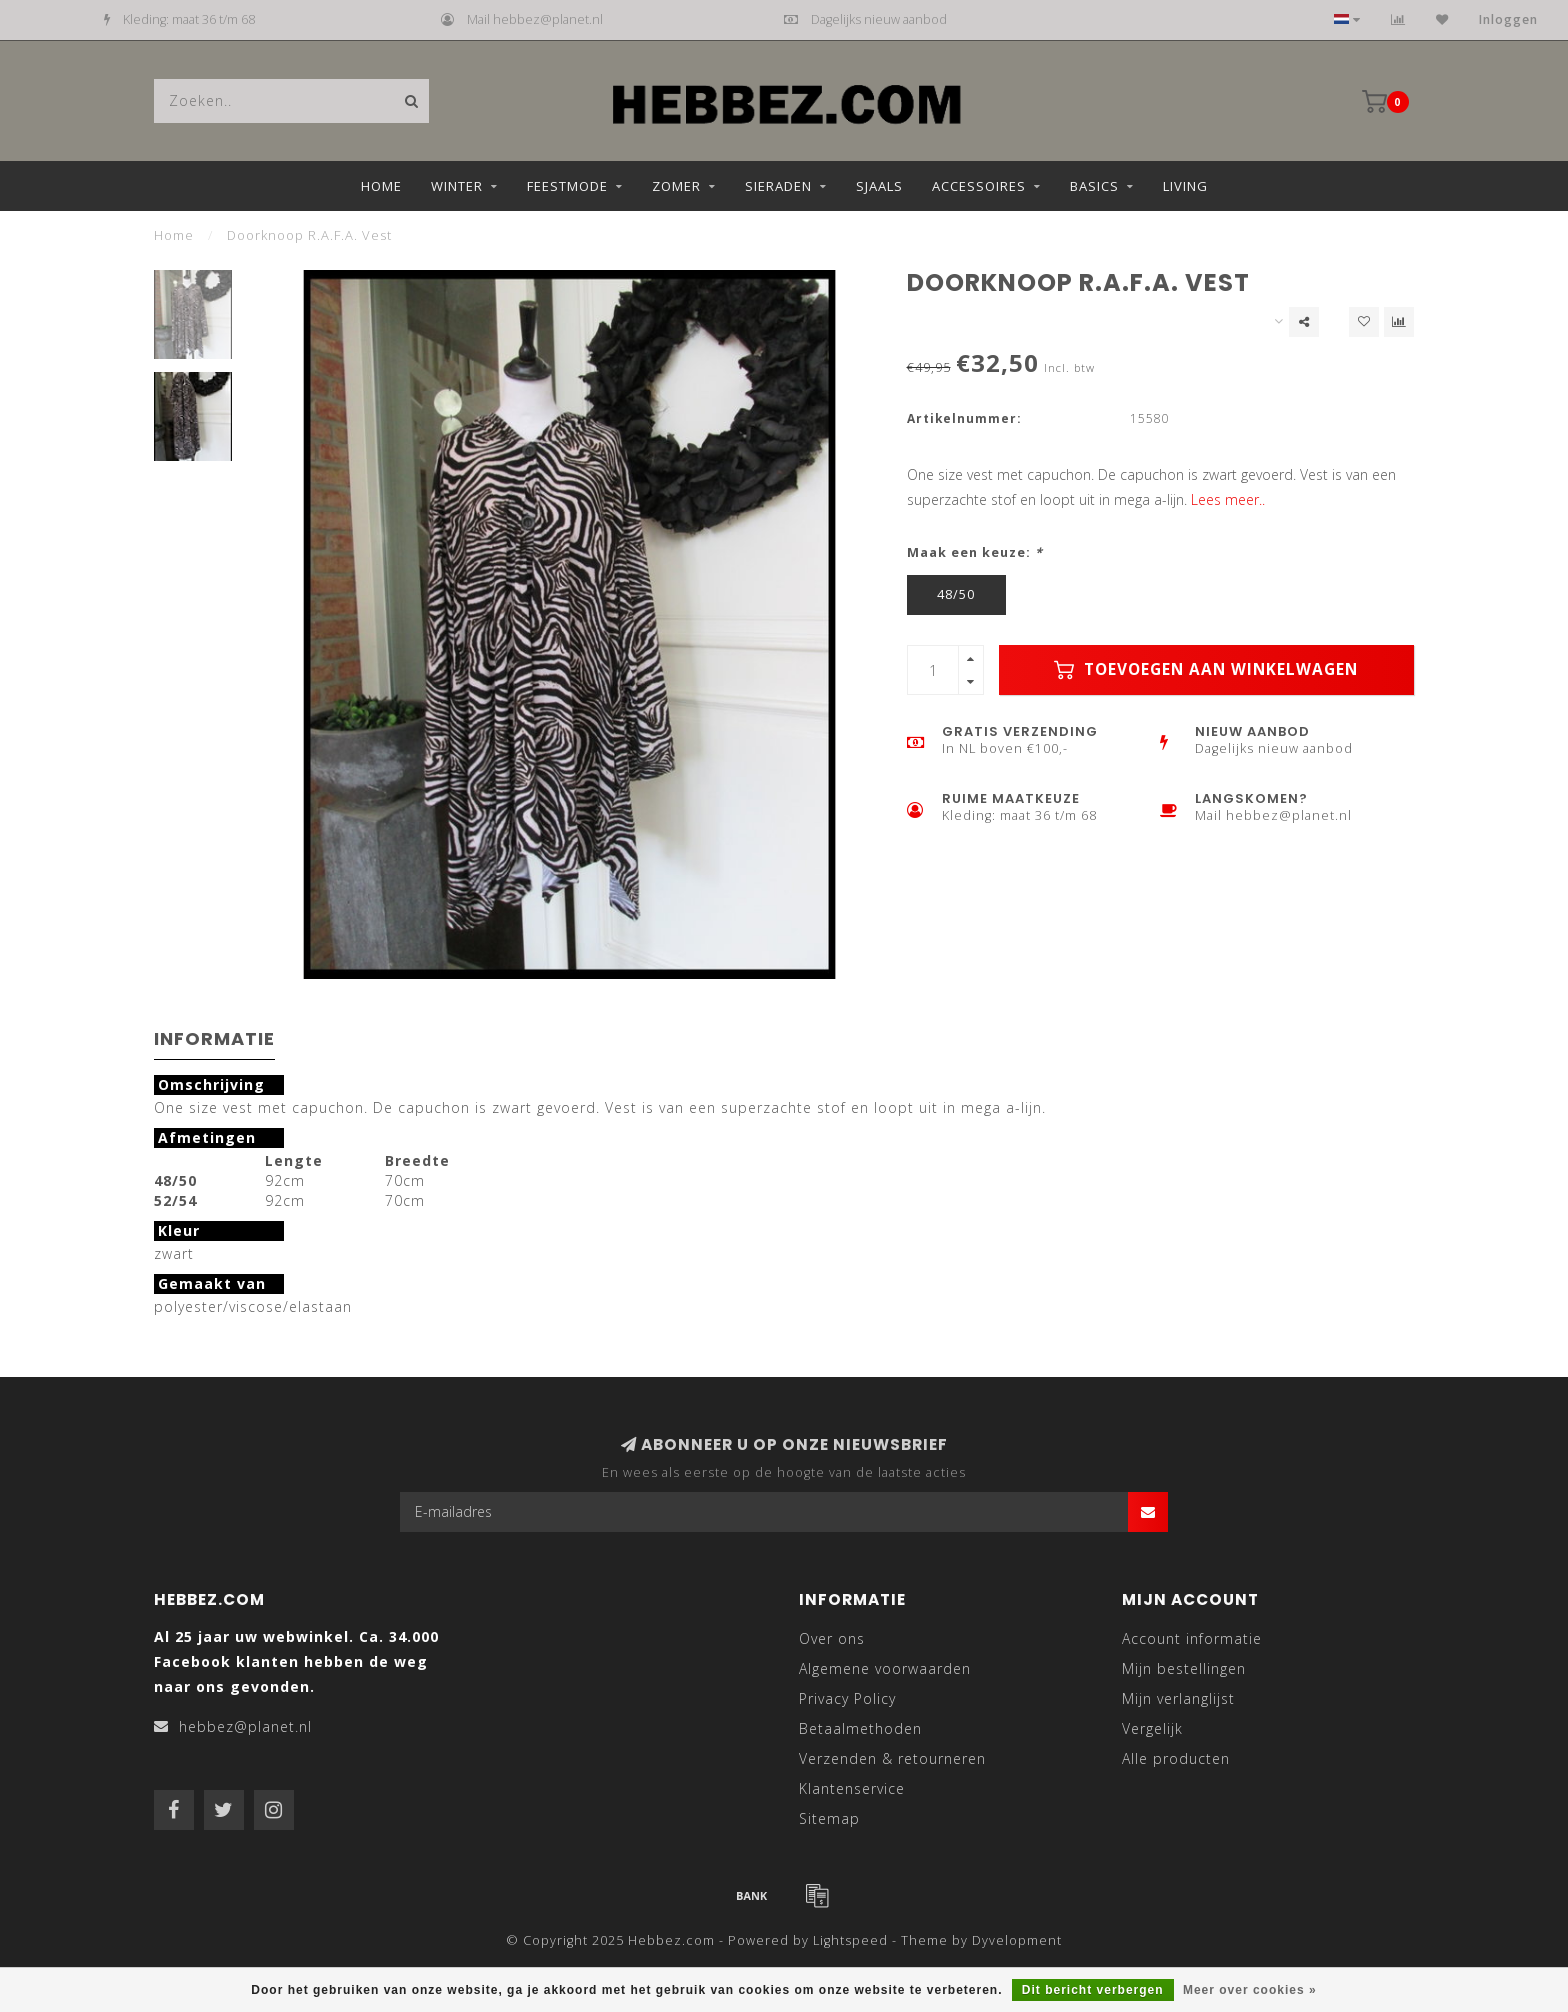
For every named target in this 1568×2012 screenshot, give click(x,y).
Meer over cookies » (1250, 1990)
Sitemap (829, 1818)
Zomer (676, 186)
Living (1185, 186)
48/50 (956, 594)
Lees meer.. (1228, 499)
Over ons (832, 1638)
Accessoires (979, 186)
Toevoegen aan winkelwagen (1206, 669)
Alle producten (1176, 1758)
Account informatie (1192, 1638)
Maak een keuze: (975, 552)
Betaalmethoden (860, 1728)
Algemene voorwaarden (885, 1668)
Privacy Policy (847, 1698)
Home (381, 186)
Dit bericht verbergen (1093, 1990)
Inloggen (1508, 19)
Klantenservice (852, 1788)
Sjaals (879, 186)
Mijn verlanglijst (1178, 1698)
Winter (457, 186)
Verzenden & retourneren (892, 1758)
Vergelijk (1152, 1728)
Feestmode (567, 186)
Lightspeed (850, 1940)
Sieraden (778, 186)
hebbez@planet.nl (245, 1726)
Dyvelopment (1017, 1940)
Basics (1094, 186)
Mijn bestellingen (1184, 1668)
